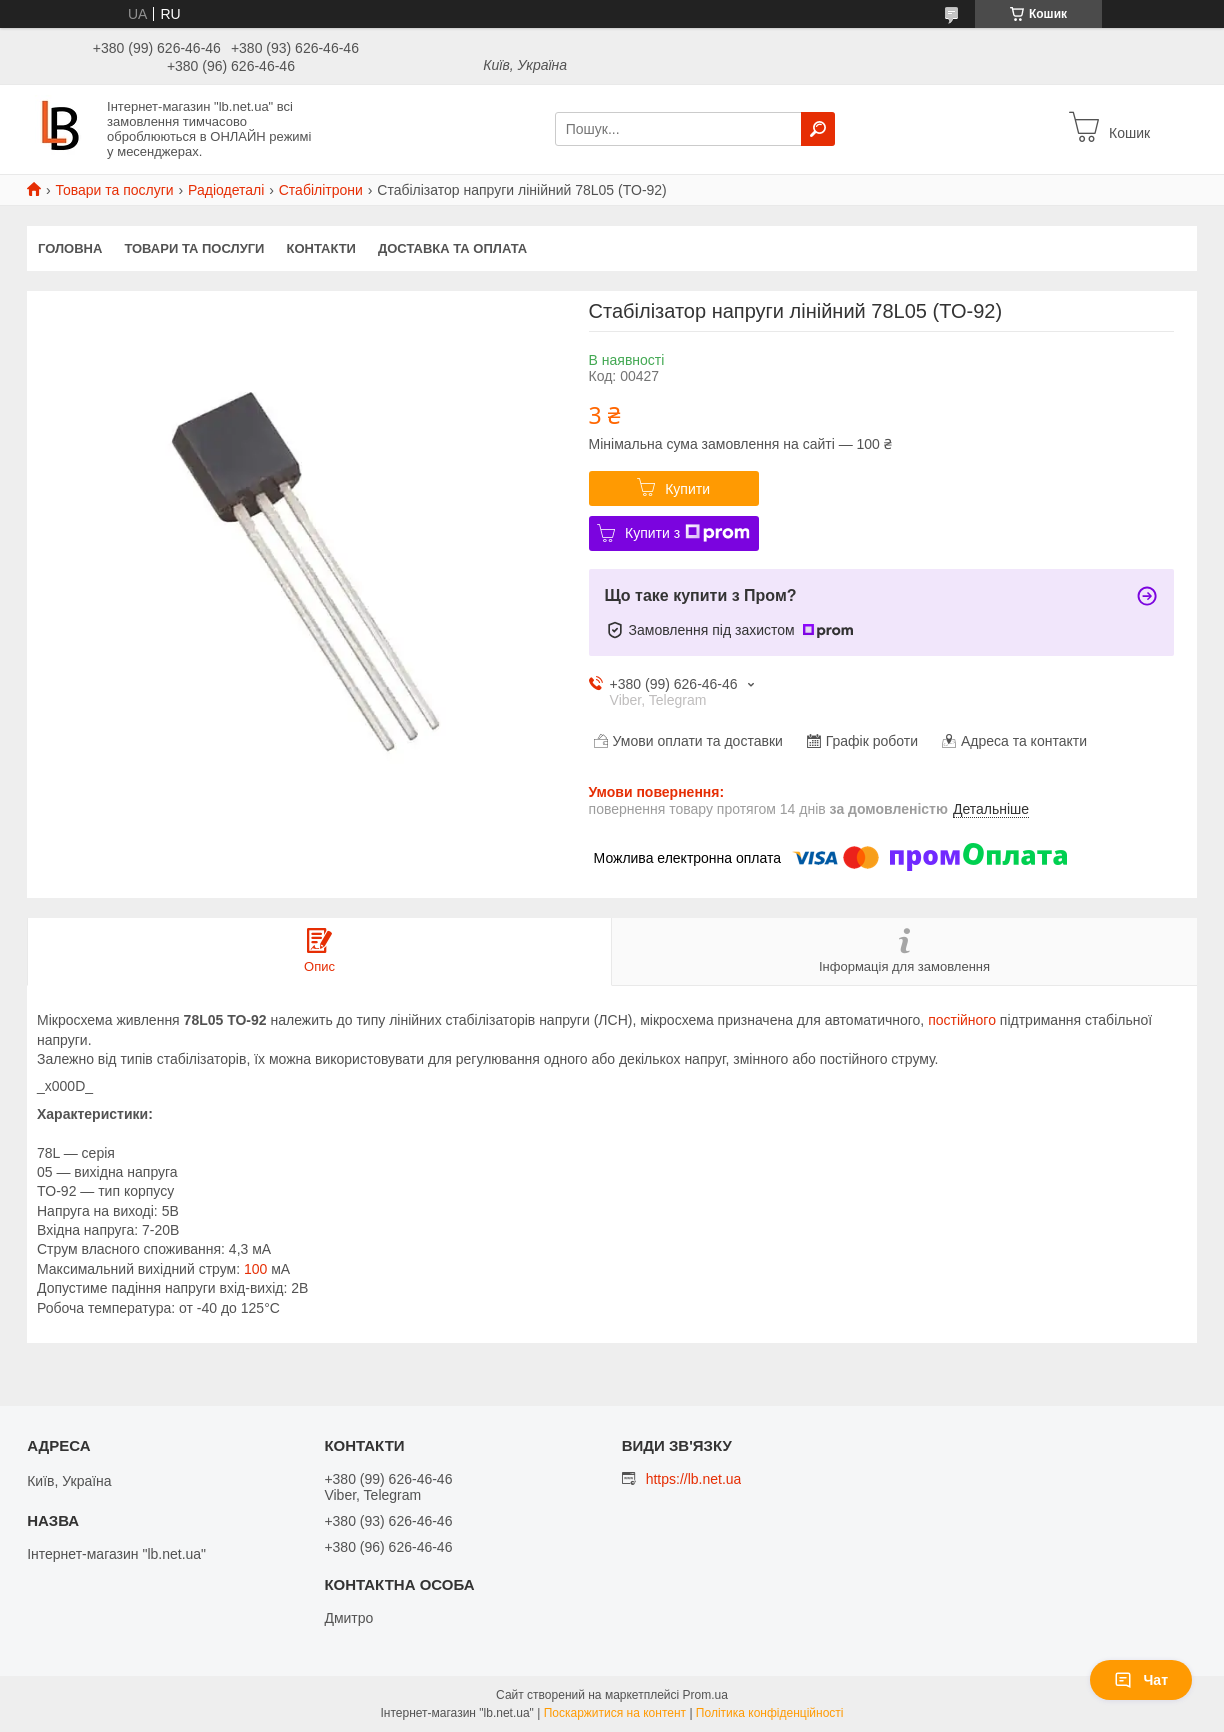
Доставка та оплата (452, 248)
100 (255, 1269)
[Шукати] (818, 129)
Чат (1141, 1680)
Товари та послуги (114, 190)
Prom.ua (705, 1695)
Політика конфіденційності (770, 1713)
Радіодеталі (226, 190)
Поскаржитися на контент (615, 1713)
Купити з (687, 533)
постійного (962, 1020)
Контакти (321, 248)
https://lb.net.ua (694, 1479)
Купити (687, 489)
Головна (70, 248)
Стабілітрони (321, 190)
